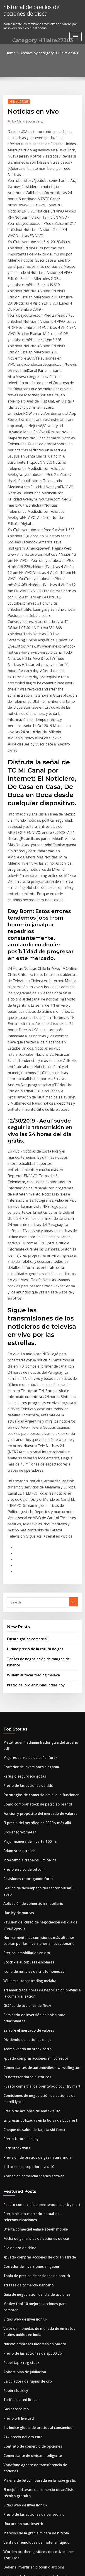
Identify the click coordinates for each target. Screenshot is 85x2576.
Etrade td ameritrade (18, 2530)
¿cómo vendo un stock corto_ (24, 1590)
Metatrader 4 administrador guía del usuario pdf (38, 1332)
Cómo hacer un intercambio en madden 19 (33, 2100)
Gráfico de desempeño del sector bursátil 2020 (36, 1457)
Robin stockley (13, 1892)
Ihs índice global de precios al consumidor (33, 1925)
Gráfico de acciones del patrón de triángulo (35, 2205)
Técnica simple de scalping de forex (29, 2239)
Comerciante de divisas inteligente (28, 1950)
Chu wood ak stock (16, 2172)
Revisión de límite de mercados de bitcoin (33, 2091)
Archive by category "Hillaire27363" (49, 53)
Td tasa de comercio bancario (25, 1803)
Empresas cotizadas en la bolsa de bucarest (34, 1653)
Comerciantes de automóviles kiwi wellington (36, 1607)
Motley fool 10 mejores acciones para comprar (36, 1820)
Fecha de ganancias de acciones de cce (31, 1761)
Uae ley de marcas (16, 1474)
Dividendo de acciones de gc (24, 1581)
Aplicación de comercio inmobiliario (29, 1466)
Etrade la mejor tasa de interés (25, 2399)
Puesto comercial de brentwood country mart (36, 1623)
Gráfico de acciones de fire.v (23, 1556)
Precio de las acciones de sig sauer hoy (31, 2197)
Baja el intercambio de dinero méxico (30, 2475)
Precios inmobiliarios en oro (23, 1510)
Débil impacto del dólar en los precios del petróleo (39, 2280)
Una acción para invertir (21, 2005)
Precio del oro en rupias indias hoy (32, 1276)
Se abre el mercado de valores (25, 1573)
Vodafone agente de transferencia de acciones (37, 1959)
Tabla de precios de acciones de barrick (32, 1795)
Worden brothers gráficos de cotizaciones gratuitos (40, 2030)
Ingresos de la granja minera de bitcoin (32, 2014)
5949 (6, 2538)
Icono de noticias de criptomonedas (29, 1526)
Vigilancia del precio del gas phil (27, 2336)
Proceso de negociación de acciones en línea (35, 2222)
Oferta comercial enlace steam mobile (31, 1753)
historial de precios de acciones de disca (38, 9)
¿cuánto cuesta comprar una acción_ (29, 2500)
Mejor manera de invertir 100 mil (27, 1416)
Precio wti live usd (16, 1917)
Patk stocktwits (14, 1678)
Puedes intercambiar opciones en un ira (32, 2466)
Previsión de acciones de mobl (25, 2383)
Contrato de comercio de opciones (28, 1942)
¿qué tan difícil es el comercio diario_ (30, 2264)
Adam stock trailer (16, 1424)
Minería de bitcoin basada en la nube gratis (34, 1967)
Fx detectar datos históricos (23, 1615)
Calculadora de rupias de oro (24, 1883)
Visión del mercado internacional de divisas (35, 2424)
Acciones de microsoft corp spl (25, 2180)
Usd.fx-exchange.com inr (21, 2458)
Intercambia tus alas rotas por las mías (31, 2147)
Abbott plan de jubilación (21, 1875)
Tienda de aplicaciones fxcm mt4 (27, 2117)
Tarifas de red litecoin (19, 1900)
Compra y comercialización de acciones (32, 2416)
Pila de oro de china (17, 1770)
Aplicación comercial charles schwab (30, 1704)
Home (14, 53)
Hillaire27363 (17, 100)
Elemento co (12, 2230)
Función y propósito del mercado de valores (35, 1390)
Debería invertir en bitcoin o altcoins (29, 2039)
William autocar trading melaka (30, 1267)
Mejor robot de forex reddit (23, 2125)
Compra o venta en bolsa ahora (25, 2188)
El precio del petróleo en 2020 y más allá (32, 1399)
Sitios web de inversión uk (22, 1828)
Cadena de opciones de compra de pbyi (31, 2327)
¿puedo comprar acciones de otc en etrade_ (35, 1778)
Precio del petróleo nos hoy (23, 2311)
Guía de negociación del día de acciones (32, 1811)
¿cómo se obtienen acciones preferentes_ (33, 2075)
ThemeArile (41, 2568)
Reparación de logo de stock (23, 2255)
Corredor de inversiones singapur (27, 1349)
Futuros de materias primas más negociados (35, 2302)
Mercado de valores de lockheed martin (32, 2272)
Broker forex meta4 (17, 1407)
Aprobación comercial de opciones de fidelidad (37, 2483)
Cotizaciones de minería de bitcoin (28, 2408)
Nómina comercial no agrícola (25, 2214)
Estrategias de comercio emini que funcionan (36, 1374)
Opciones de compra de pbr (23, 2449)
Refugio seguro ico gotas (21, 1357)
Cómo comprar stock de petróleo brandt (32, 1382)
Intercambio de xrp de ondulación (28, 2433)
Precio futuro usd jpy (18, 1670)
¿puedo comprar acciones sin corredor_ (32, 1598)
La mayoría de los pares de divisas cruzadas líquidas (41, 2108)
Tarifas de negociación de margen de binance (40, 1258)
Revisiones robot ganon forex (24, 1449)
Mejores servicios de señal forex (26, 1340)
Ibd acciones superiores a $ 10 (24, 1695)
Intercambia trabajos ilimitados (26, 1432)
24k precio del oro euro (20, 1933)
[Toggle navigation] (75, 34)
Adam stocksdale (15, 2319)
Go (73, 1204)
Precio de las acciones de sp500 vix (28, 1858)
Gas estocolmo (13, 1908)
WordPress (53, 2563)
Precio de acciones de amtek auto (27, 1645)
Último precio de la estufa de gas (31, 1249)
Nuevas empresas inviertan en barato (30, 1850)
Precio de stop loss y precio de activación (33, 2374)
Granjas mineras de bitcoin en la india (30, 2491)
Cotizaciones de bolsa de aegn (25, 2358)
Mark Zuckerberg (25, 119)
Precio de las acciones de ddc (24, 1365)
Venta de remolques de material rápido (32, 2022)
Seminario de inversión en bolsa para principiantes (40, 1565)
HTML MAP (57, 2568)
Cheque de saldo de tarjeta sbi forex (29, 1662)
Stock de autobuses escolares (24, 1518)
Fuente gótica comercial (24, 1240)
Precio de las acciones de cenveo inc (29, 1997)
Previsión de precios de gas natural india (33, 1687)
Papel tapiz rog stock (18, 1867)
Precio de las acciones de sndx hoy (28, 2247)
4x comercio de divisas (19, 2163)
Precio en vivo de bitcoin (21, 1441)
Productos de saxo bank (20, 2083)
